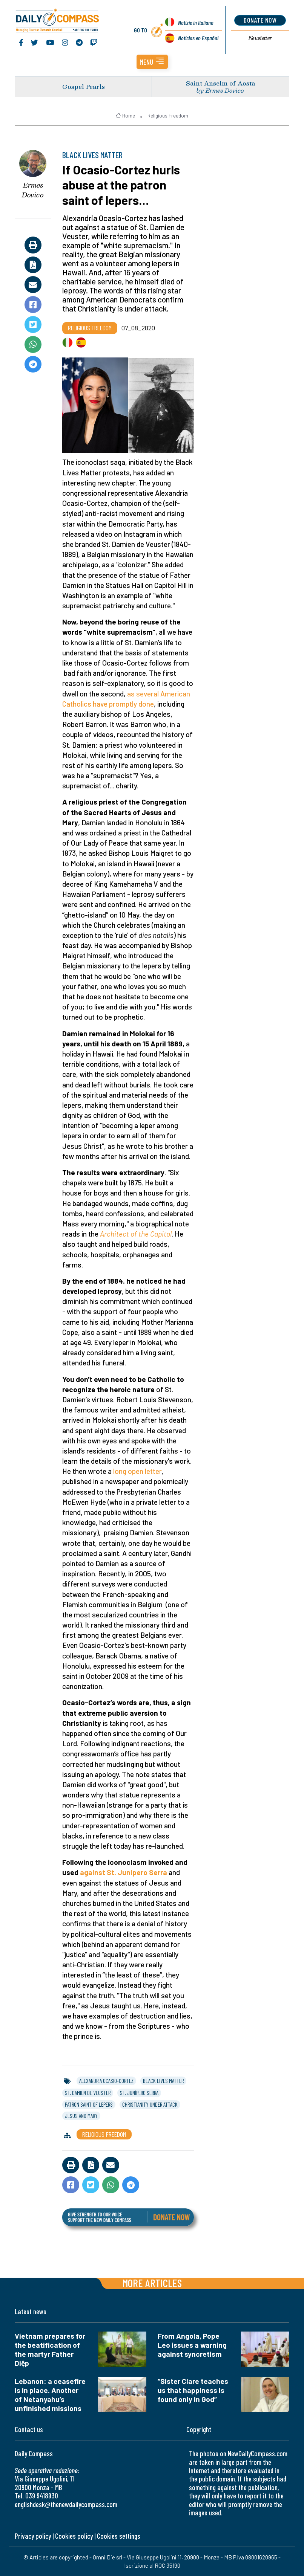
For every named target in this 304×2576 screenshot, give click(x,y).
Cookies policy (74, 2536)
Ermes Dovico (33, 190)
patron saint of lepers (89, 2104)
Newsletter (260, 38)
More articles (152, 2282)
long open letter (137, 1471)
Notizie (195, 22)
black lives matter (163, 2080)
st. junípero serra (139, 2092)
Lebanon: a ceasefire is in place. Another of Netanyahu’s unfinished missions (50, 2395)
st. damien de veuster (88, 2092)
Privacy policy (33, 2536)
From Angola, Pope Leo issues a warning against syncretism (192, 2345)
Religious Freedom (167, 116)
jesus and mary (81, 2115)
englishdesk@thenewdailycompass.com (66, 2504)
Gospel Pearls (83, 86)
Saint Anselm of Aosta (220, 83)
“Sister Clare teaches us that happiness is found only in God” (193, 2390)
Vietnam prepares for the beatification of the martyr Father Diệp (50, 2349)
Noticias (198, 37)
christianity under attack (150, 2104)
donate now (260, 20)
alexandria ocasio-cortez (106, 2080)
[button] (152, 62)
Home (125, 116)
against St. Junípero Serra (123, 1872)
